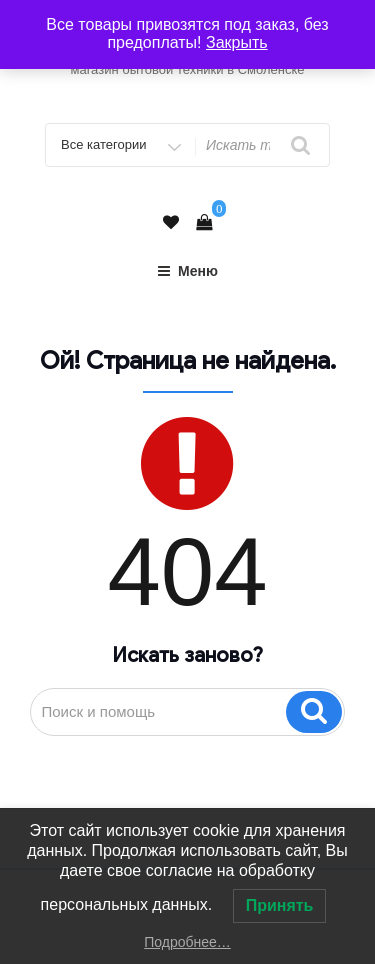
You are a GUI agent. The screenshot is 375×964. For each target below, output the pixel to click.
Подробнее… (187, 942)
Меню (187, 271)
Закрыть (237, 42)
